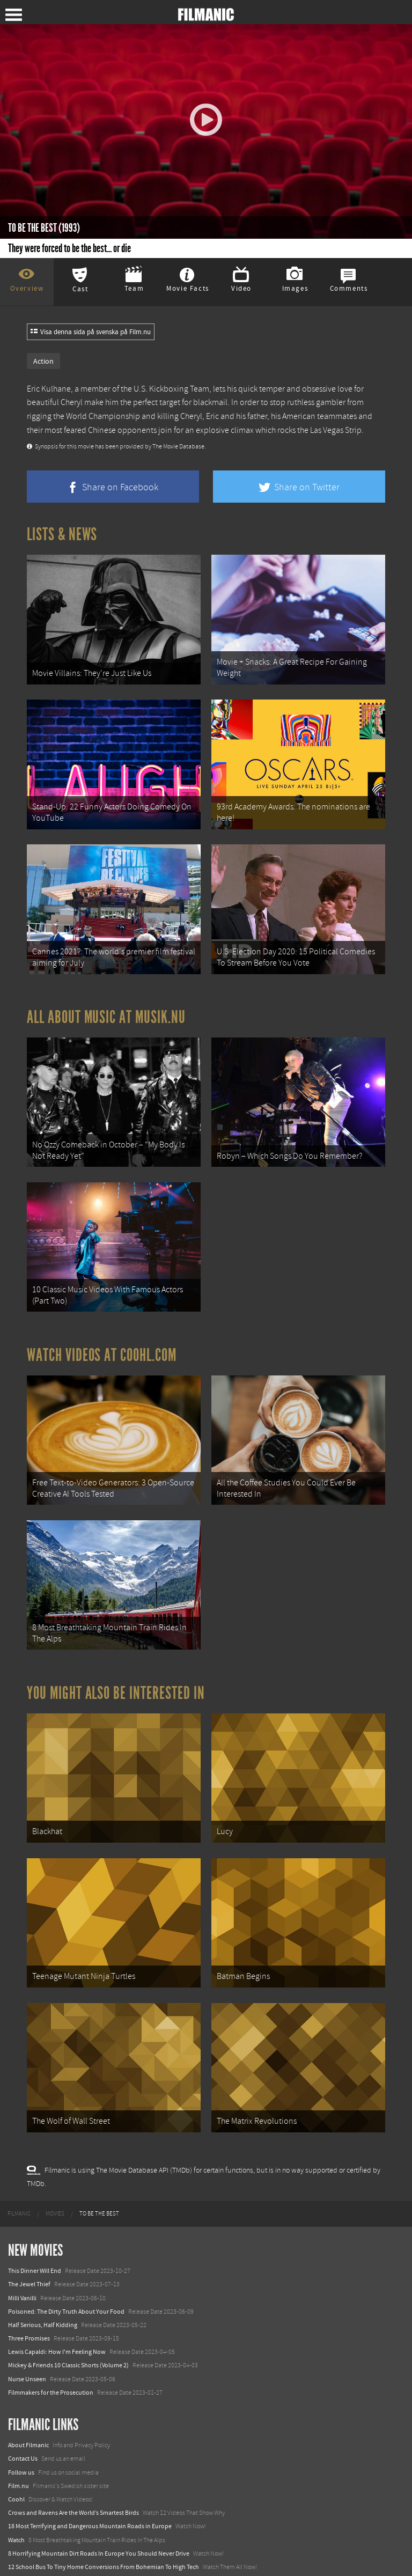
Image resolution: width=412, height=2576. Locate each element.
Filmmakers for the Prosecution (50, 2368)
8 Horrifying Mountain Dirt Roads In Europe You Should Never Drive (98, 2529)
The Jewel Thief (29, 2260)
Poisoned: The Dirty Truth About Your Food (66, 2287)
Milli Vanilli (22, 2274)
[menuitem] (19, 2190)
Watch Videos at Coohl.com (101, 1343)
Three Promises (29, 2315)
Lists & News (62, 534)
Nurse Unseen (27, 2355)
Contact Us (23, 2435)
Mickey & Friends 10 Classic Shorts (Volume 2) (68, 2341)
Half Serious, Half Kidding (42, 2301)
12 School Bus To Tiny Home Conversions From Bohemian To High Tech (103, 2543)
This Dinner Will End (34, 2247)
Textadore (21, 2556)
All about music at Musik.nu (106, 1010)
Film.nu (18, 2461)
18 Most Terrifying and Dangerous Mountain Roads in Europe (90, 2502)
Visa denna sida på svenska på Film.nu (91, 332)
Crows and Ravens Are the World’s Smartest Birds (73, 2489)
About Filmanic (28, 2421)
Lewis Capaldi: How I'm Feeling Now (57, 2328)
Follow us (21, 2448)
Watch (16, 2516)
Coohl (16, 2475)
